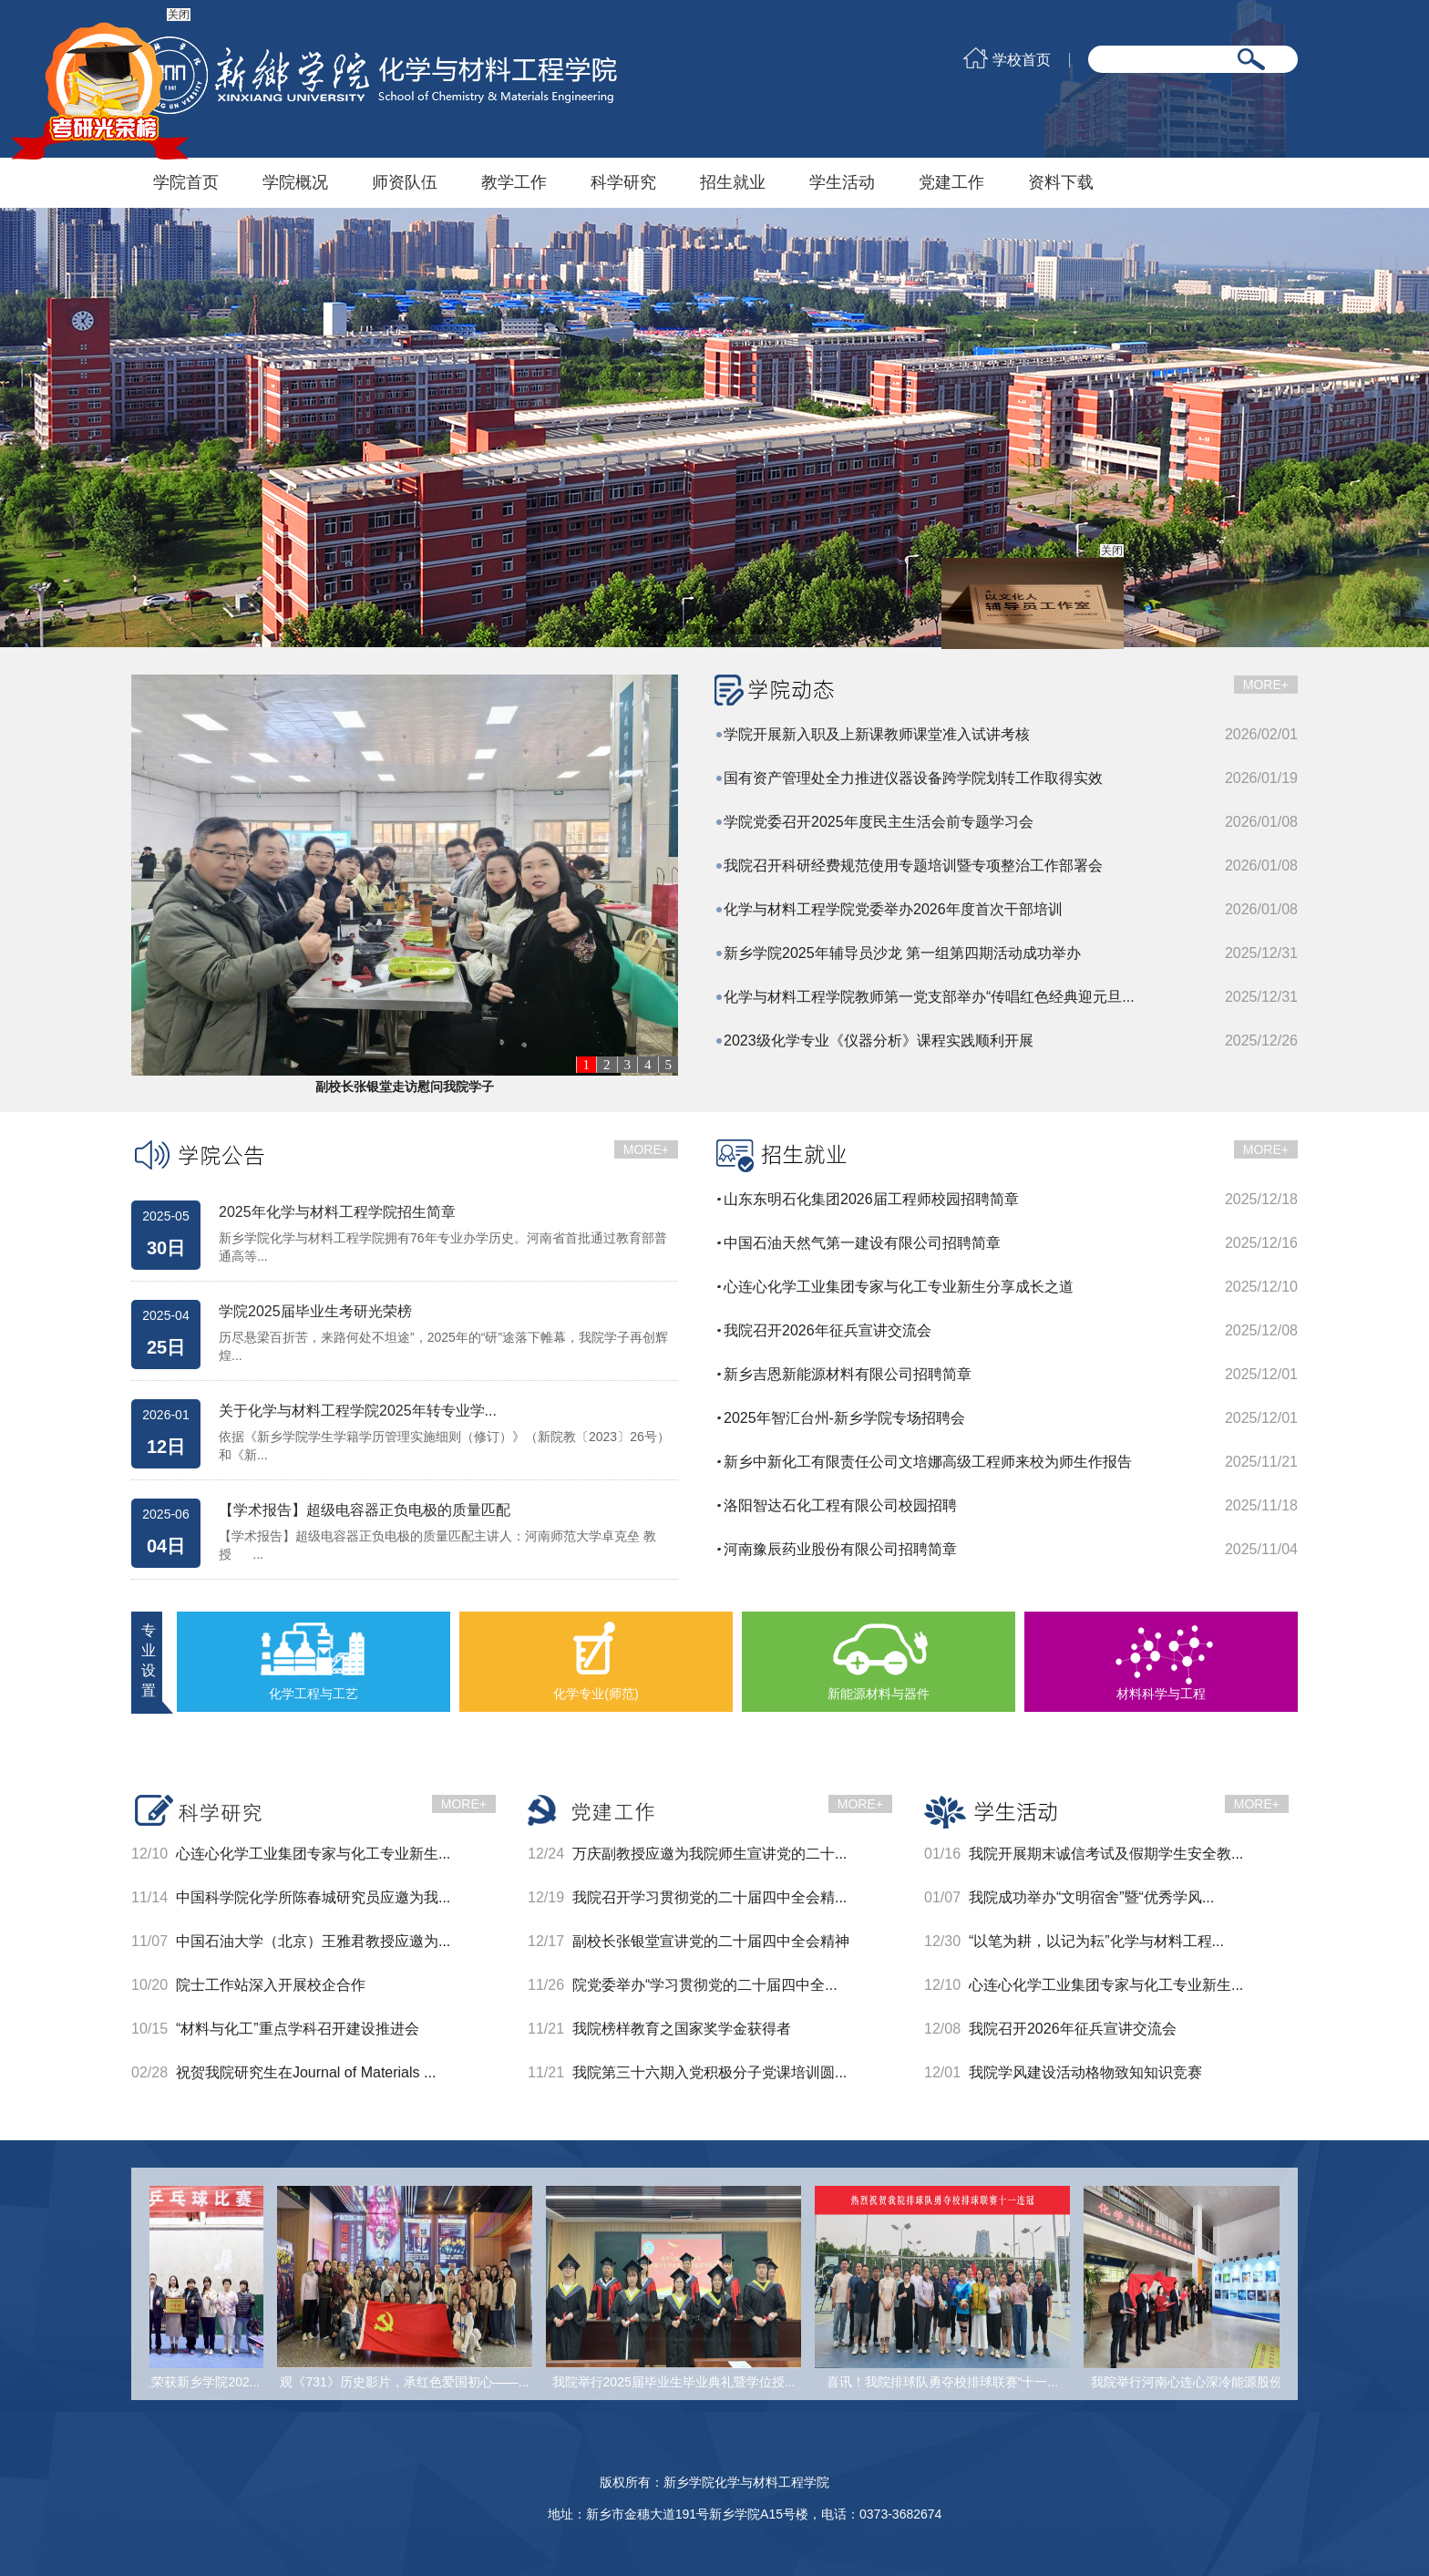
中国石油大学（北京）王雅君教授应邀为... (313, 1941)
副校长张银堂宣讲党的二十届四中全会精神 (710, 1941)
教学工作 (514, 182)
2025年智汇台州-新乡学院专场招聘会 (844, 1418)
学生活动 (842, 182)
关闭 (1111, 551)
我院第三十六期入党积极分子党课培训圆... (709, 2072)
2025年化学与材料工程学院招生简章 (337, 1212)
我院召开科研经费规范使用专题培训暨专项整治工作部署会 (913, 865)
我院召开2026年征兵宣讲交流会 (827, 1330)
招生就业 (733, 182)
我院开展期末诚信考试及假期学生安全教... (1106, 1853)
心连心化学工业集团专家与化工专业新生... (313, 1853)
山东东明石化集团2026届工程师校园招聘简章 (871, 1199)
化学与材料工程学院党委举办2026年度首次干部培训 (893, 909)
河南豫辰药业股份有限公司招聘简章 (840, 1549)
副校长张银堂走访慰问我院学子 (404, 1086)
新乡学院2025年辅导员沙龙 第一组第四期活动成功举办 (902, 953)
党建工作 (951, 182)
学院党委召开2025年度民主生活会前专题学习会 (878, 821)
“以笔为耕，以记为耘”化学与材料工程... (1096, 1941)
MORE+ (1266, 684)
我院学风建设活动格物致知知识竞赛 (1085, 2072)
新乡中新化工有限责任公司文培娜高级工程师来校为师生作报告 (928, 1461)
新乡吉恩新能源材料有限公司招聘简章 (848, 1374)
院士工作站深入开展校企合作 (270, 1985)
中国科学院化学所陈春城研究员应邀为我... (313, 1897)
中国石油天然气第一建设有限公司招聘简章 (862, 1243)
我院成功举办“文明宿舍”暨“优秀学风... (1091, 1897)
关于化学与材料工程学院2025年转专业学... (358, 1411)
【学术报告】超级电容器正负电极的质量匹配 (364, 1510)
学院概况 (295, 182)
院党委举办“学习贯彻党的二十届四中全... (705, 1985)
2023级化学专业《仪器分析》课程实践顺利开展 (878, 1040)
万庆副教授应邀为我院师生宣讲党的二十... (709, 1853)
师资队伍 (404, 182)
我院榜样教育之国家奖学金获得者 (681, 2028)
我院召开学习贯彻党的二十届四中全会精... (709, 1897)
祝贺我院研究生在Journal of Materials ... (306, 2072)
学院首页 (186, 182)
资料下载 (1061, 182)
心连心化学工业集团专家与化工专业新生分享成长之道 (899, 1286)
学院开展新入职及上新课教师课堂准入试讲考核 (877, 734)
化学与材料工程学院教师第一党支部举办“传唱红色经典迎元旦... (929, 997)
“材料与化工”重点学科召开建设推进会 (297, 2028)
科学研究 (623, 182)
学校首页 (1021, 60)
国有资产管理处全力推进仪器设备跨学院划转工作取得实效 (913, 778)
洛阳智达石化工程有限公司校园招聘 (840, 1505)
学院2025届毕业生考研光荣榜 (315, 1311)
